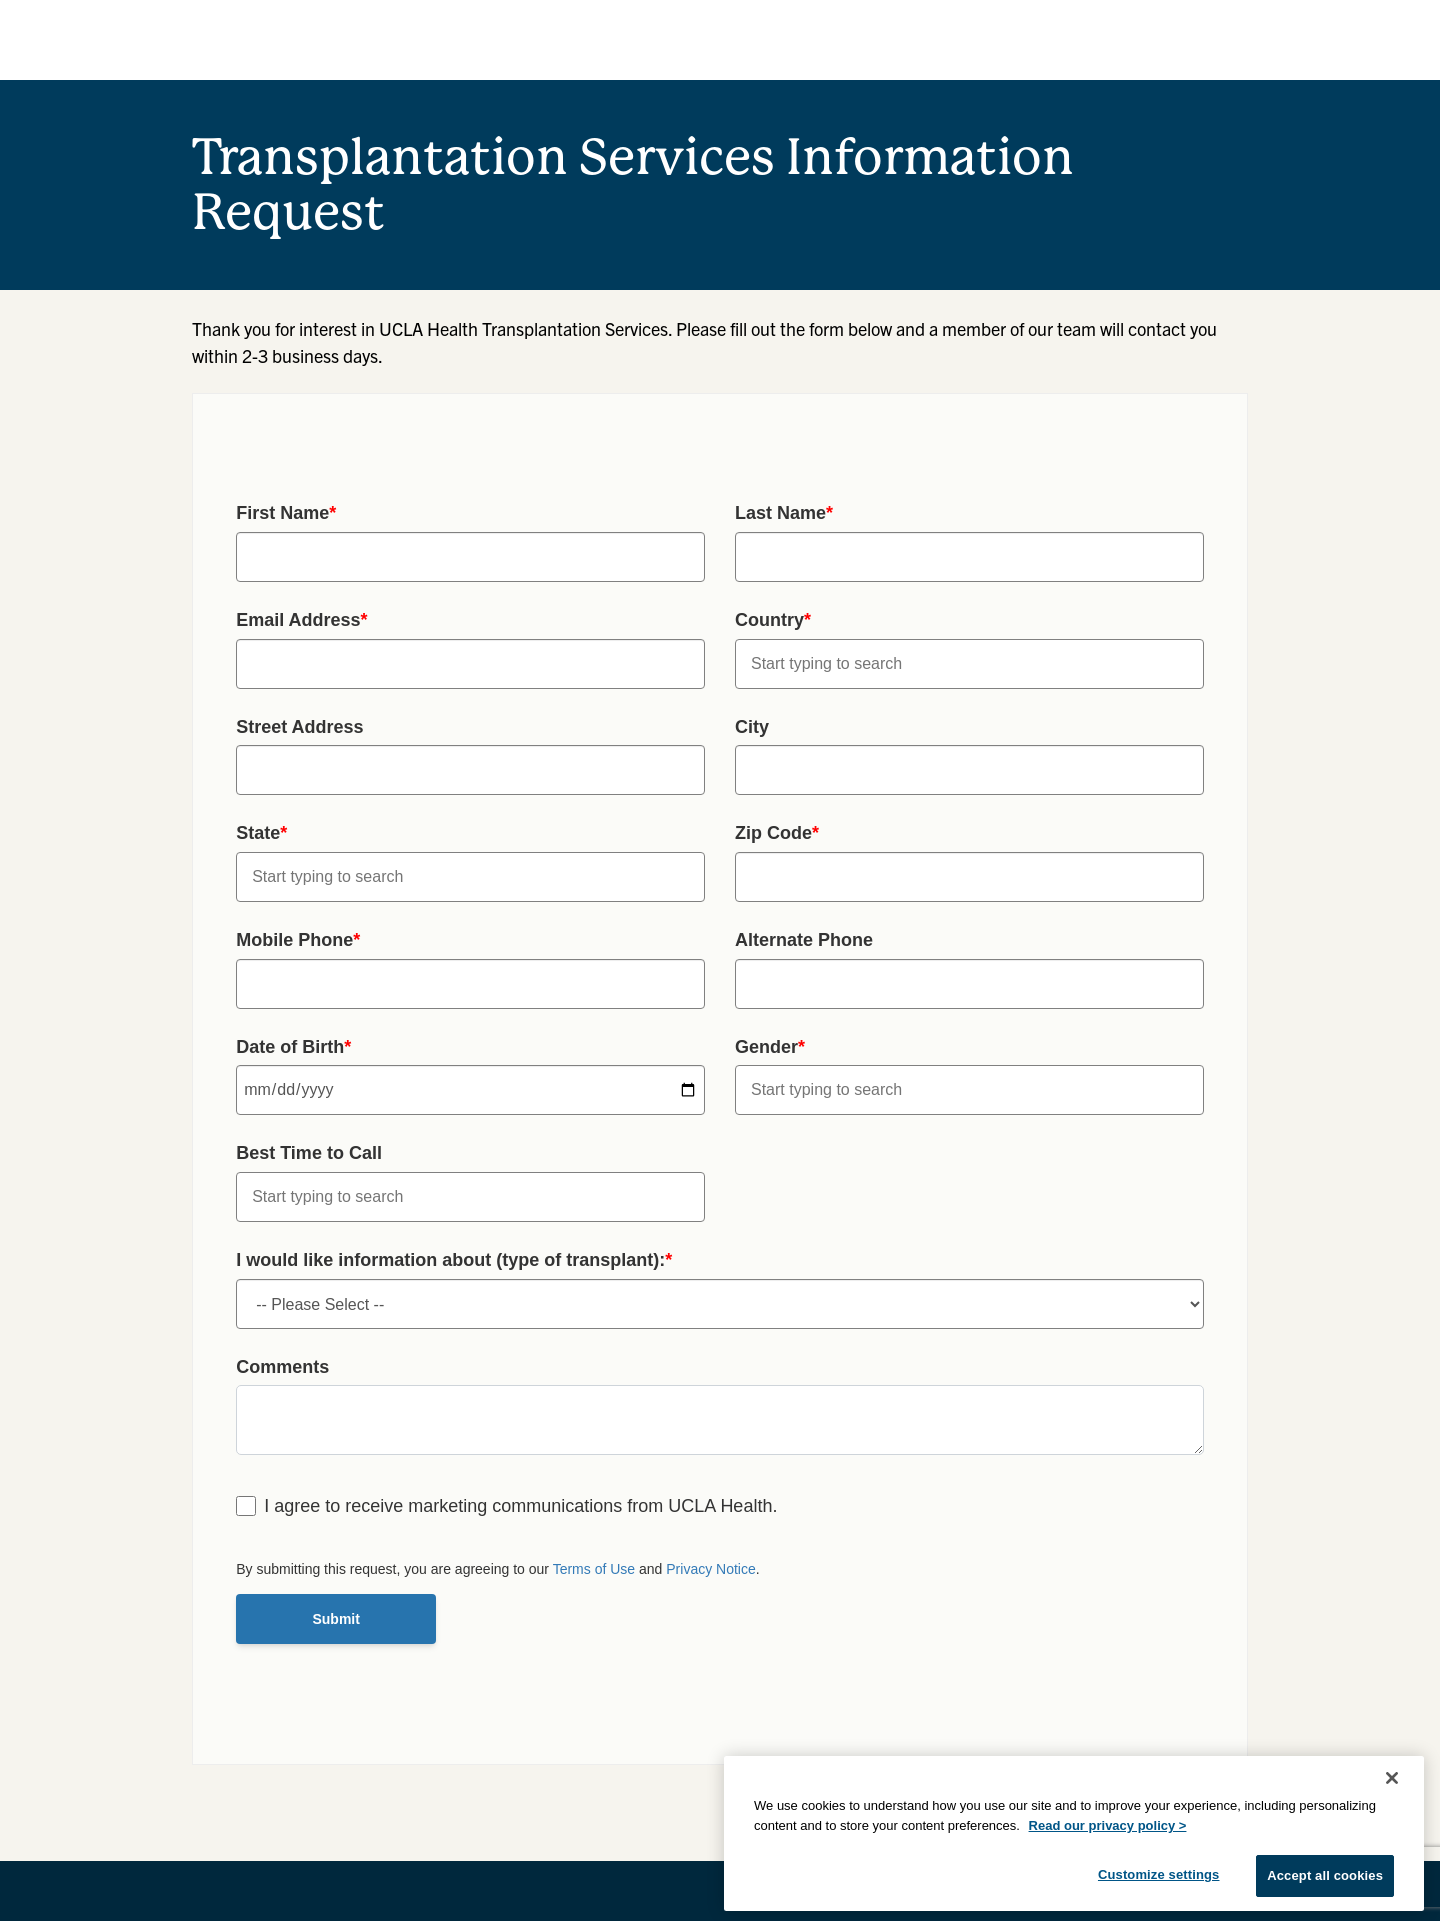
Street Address (299, 727)
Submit (335, 1619)
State (261, 833)
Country (773, 620)
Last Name (784, 513)
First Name (286, 513)
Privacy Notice (710, 1569)
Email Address (301, 620)
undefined (720, 1304)
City (752, 727)
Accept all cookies (1325, 1875)
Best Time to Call (309, 1153)
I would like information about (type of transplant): (454, 1260)
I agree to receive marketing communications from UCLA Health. (520, 1506)
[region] (1074, 1833)
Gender (770, 1047)
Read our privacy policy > (1108, 1825)
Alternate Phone (804, 940)
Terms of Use (594, 1569)
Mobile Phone (298, 940)
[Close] (1392, 1778)
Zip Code (777, 833)
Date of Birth (293, 1047)
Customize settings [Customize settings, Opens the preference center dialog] (1159, 1874)
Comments (282, 1367)
